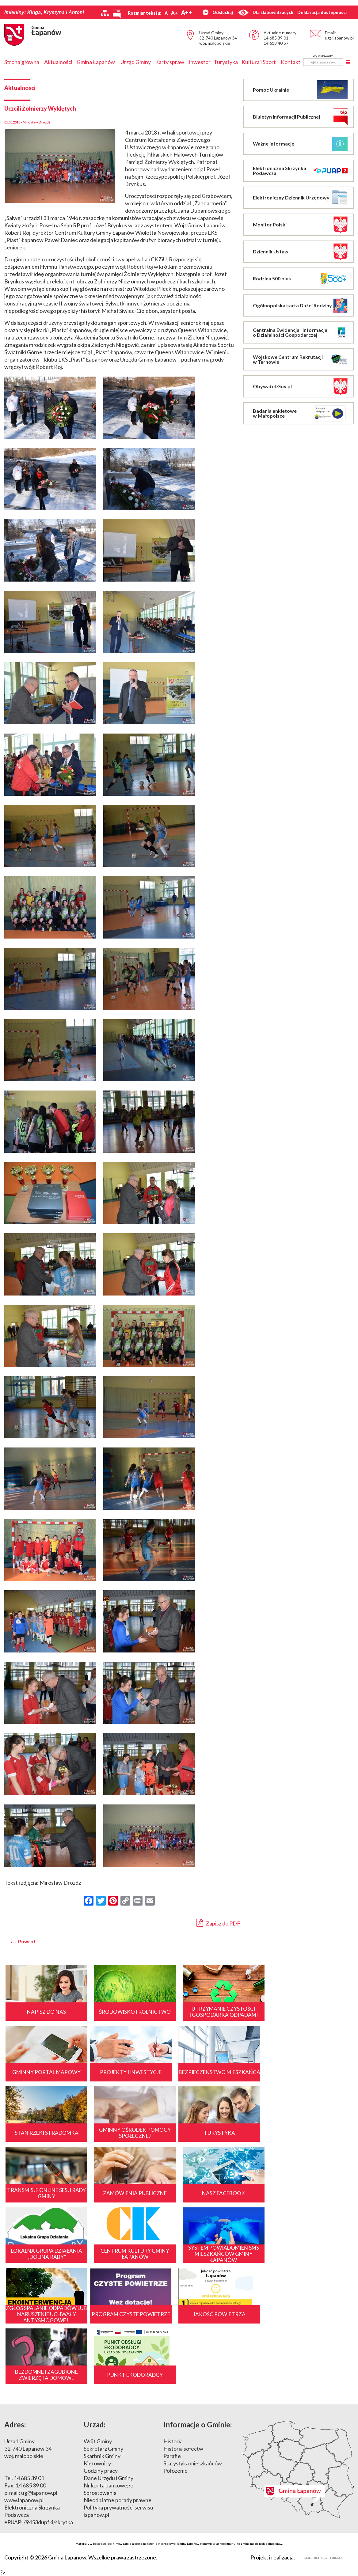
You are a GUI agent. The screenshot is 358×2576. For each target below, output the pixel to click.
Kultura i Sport (259, 62)
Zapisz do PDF (218, 1923)
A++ (186, 12)
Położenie (175, 2356)
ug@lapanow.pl (339, 37)
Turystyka (226, 62)
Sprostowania (100, 2378)
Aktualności (58, 62)
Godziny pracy (101, 2356)
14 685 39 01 (276, 37)
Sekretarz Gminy (103, 2334)
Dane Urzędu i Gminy (108, 2363)
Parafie (172, 2341)
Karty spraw (169, 62)
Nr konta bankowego (108, 2371)
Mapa (298, 2355)
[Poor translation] (22, 2489)
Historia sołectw (183, 2334)
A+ (174, 13)
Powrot (27, 1941)
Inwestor (200, 62)
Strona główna (21, 62)
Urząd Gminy (135, 62)
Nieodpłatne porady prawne (117, 2385)
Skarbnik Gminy (102, 2341)
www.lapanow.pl (24, 2385)
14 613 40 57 (276, 43)
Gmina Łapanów (96, 62)
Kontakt (290, 62)
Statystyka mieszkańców (192, 2349)
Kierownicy (97, 2349)
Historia (173, 2327)
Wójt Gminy (98, 2327)
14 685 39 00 (31, 2371)
